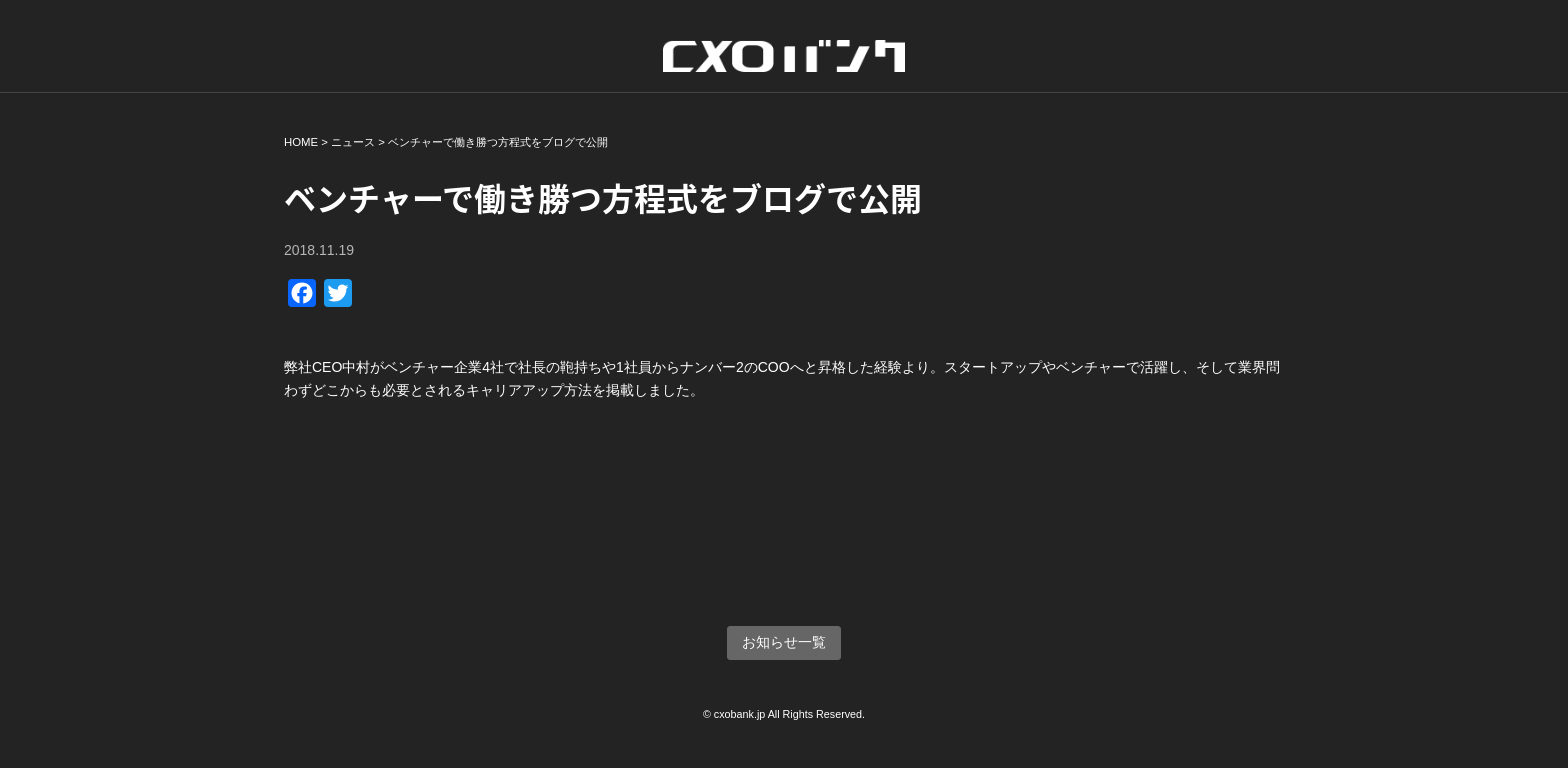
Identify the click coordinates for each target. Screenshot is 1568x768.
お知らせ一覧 (784, 642)
